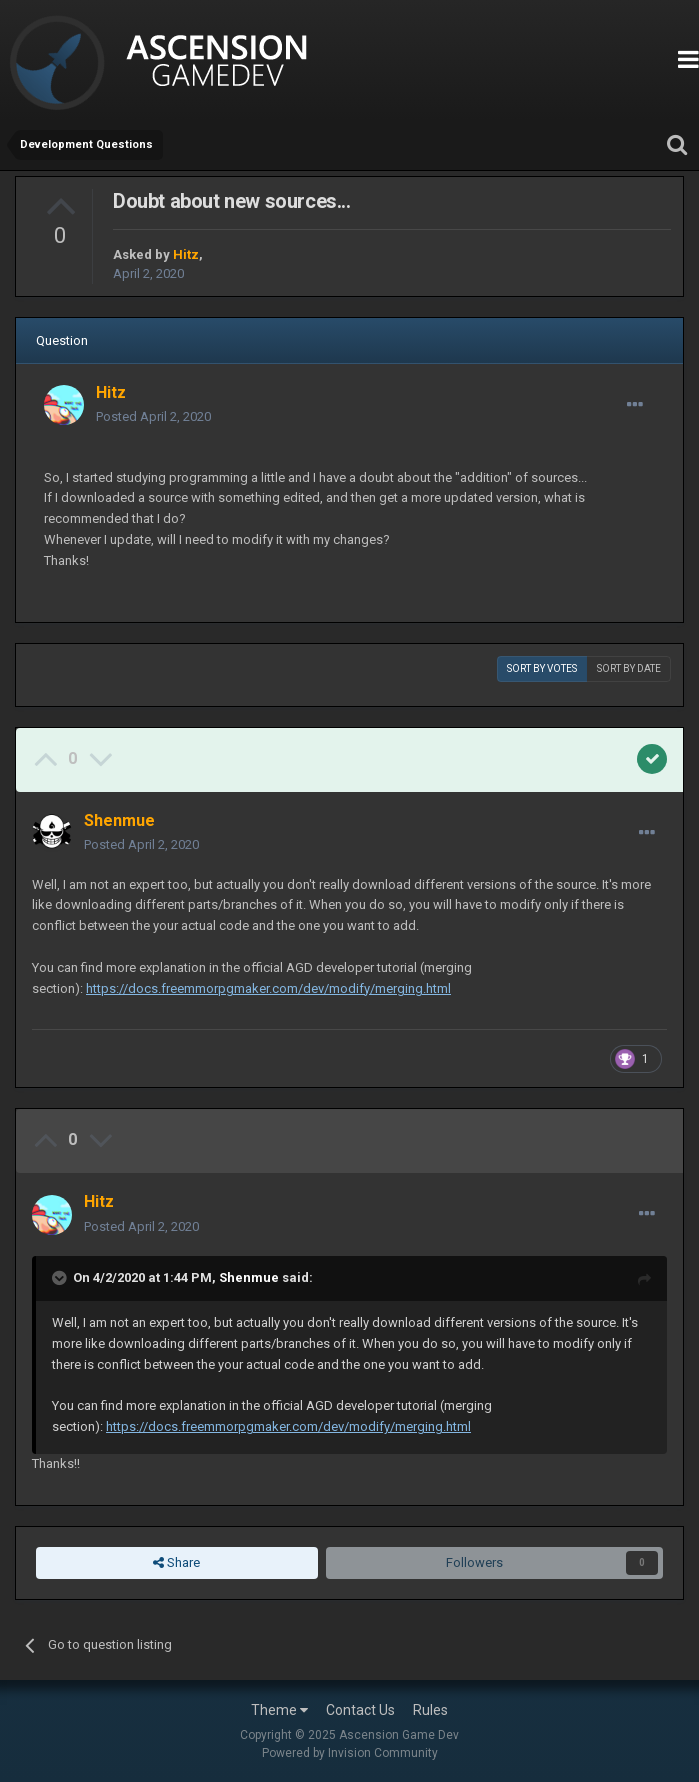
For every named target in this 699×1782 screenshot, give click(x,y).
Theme (279, 1710)
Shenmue (249, 1277)
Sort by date (629, 668)
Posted (153, 416)
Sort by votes (542, 668)
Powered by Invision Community (350, 1753)
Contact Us (360, 1710)
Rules (430, 1710)
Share (176, 1563)
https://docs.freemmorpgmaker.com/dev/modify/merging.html (268, 988)
